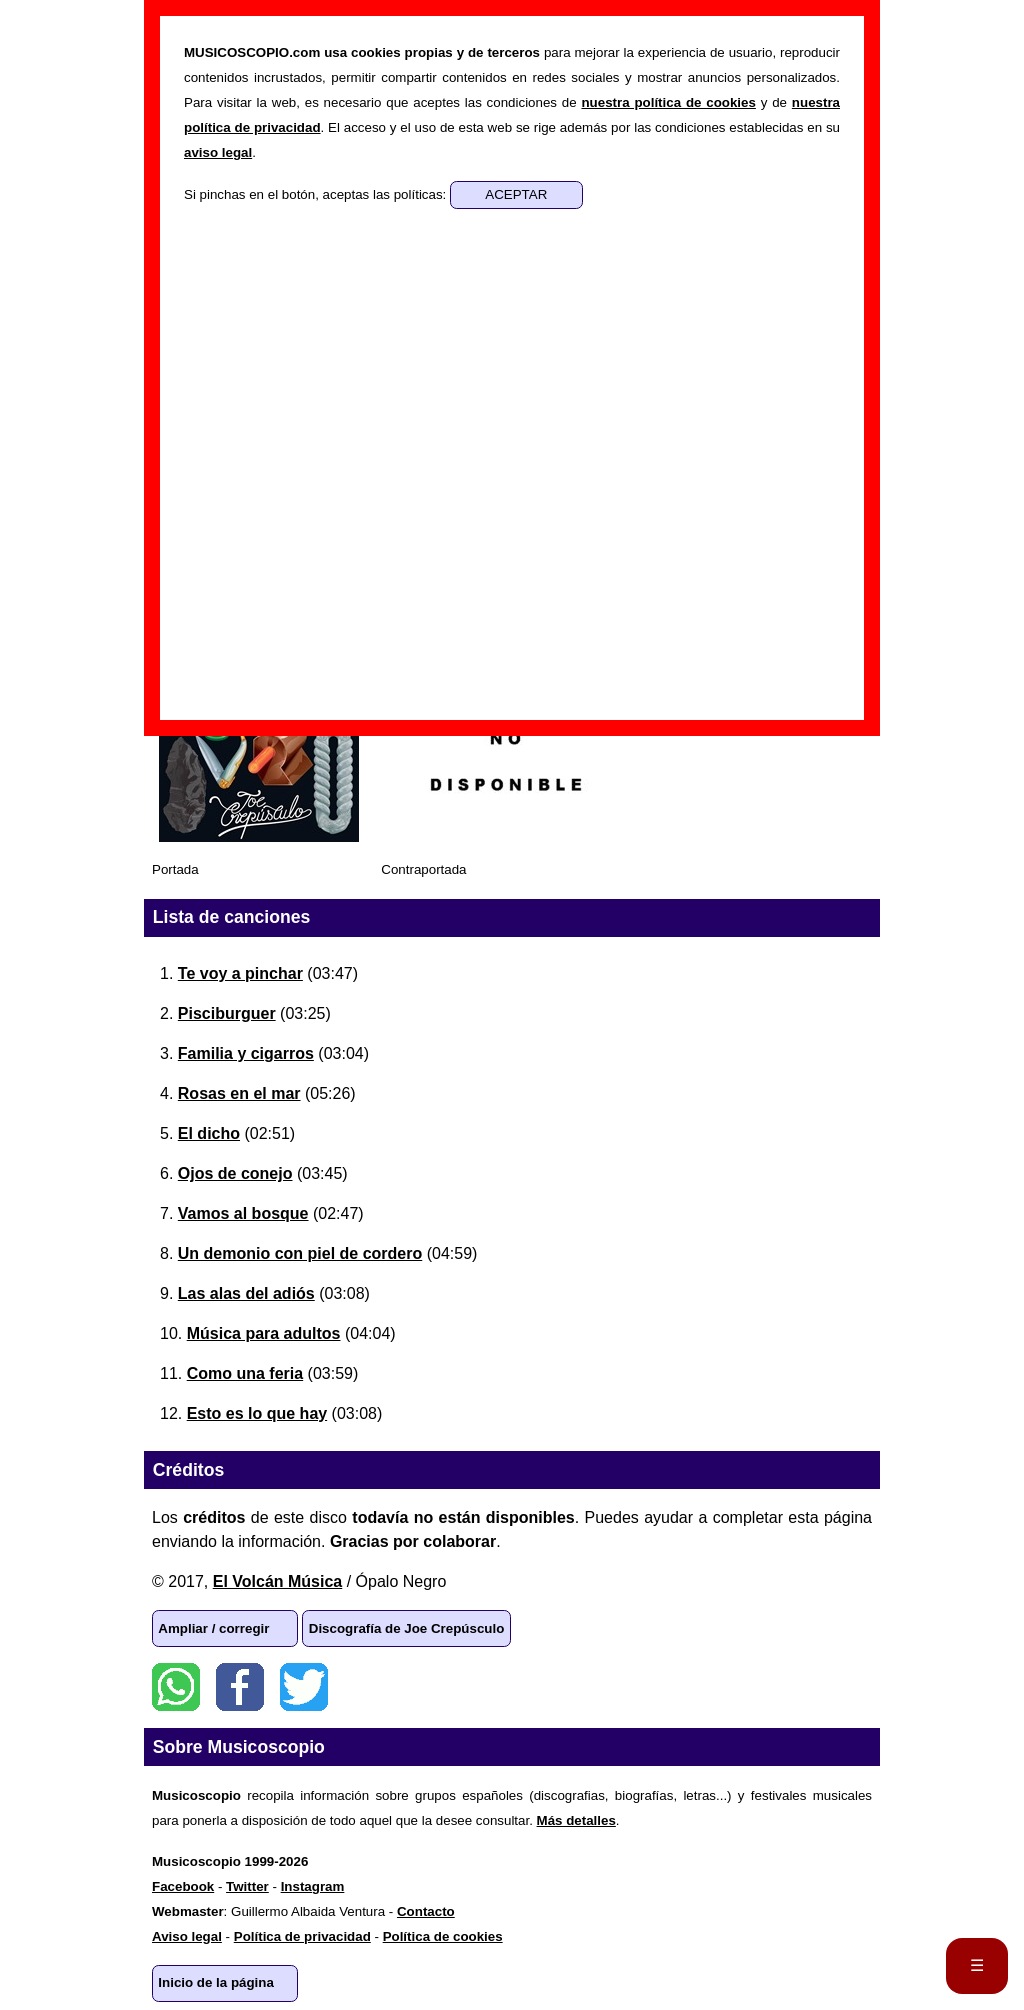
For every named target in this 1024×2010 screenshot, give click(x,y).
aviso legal (218, 152)
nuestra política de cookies (668, 102)
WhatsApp (176, 1687)
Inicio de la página (216, 1982)
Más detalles (576, 1820)
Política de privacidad (302, 1936)
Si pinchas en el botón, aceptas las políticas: (317, 194)
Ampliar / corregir (213, 1628)
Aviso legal (187, 1936)
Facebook (240, 1687)
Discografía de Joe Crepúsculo (407, 1628)
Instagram (313, 1886)
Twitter (304, 1687)
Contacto (426, 1911)
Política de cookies (443, 1936)
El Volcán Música (278, 1581)
